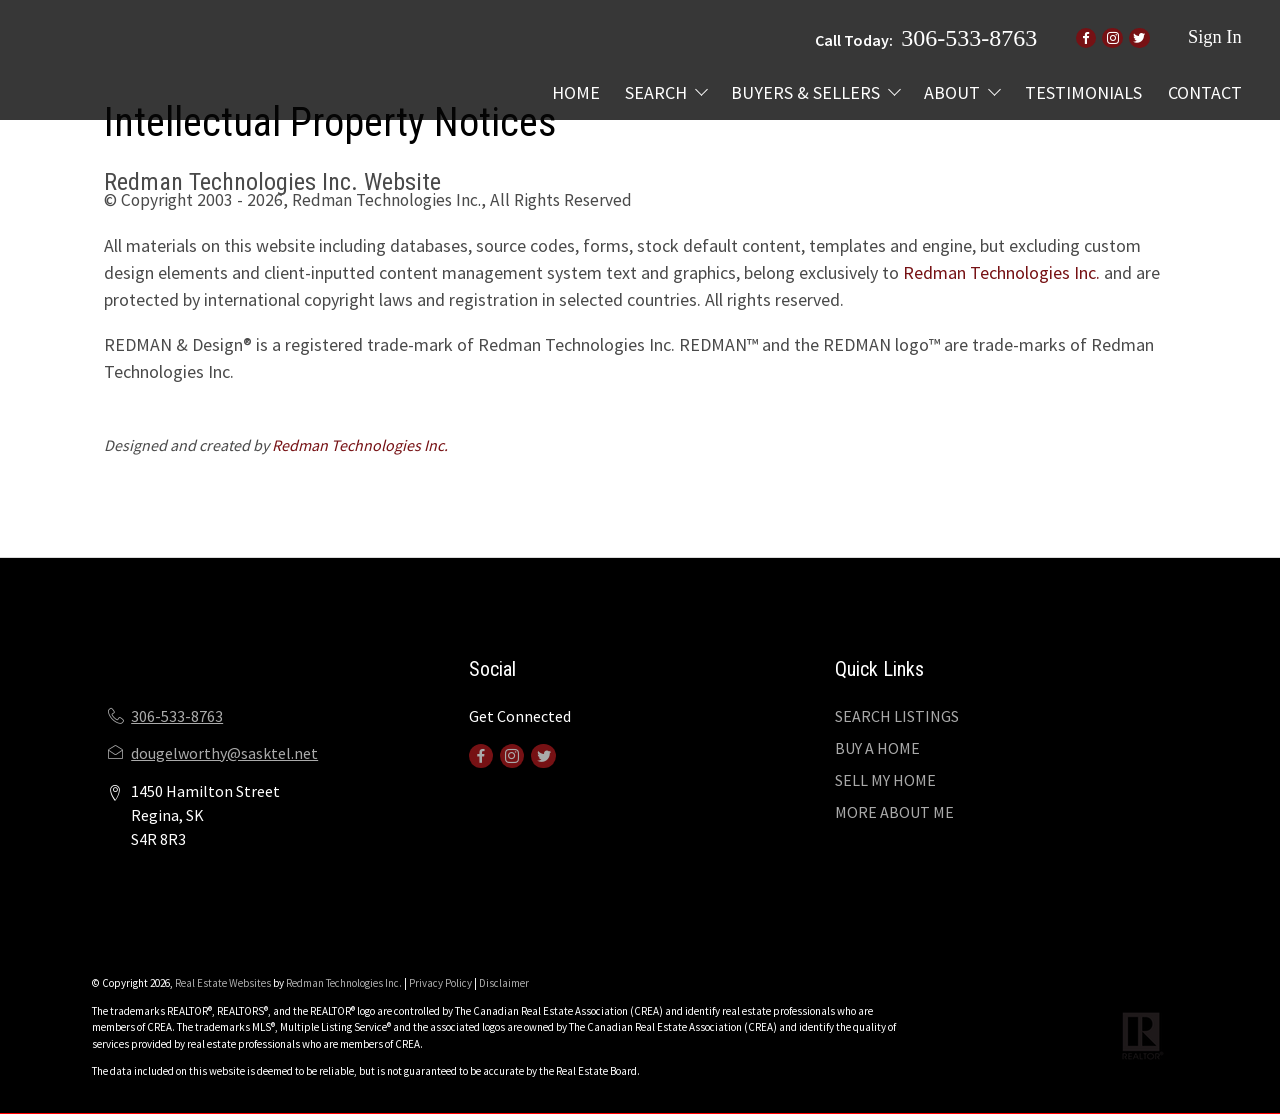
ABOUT (952, 92)
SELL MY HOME (885, 780)
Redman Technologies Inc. (1001, 272)
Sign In (1215, 37)
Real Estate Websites (224, 983)
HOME (576, 92)
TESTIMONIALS (1083, 92)
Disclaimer (504, 983)
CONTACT (1205, 92)
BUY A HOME (877, 748)
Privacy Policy (440, 983)
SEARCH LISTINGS (897, 716)
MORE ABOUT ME (894, 812)
